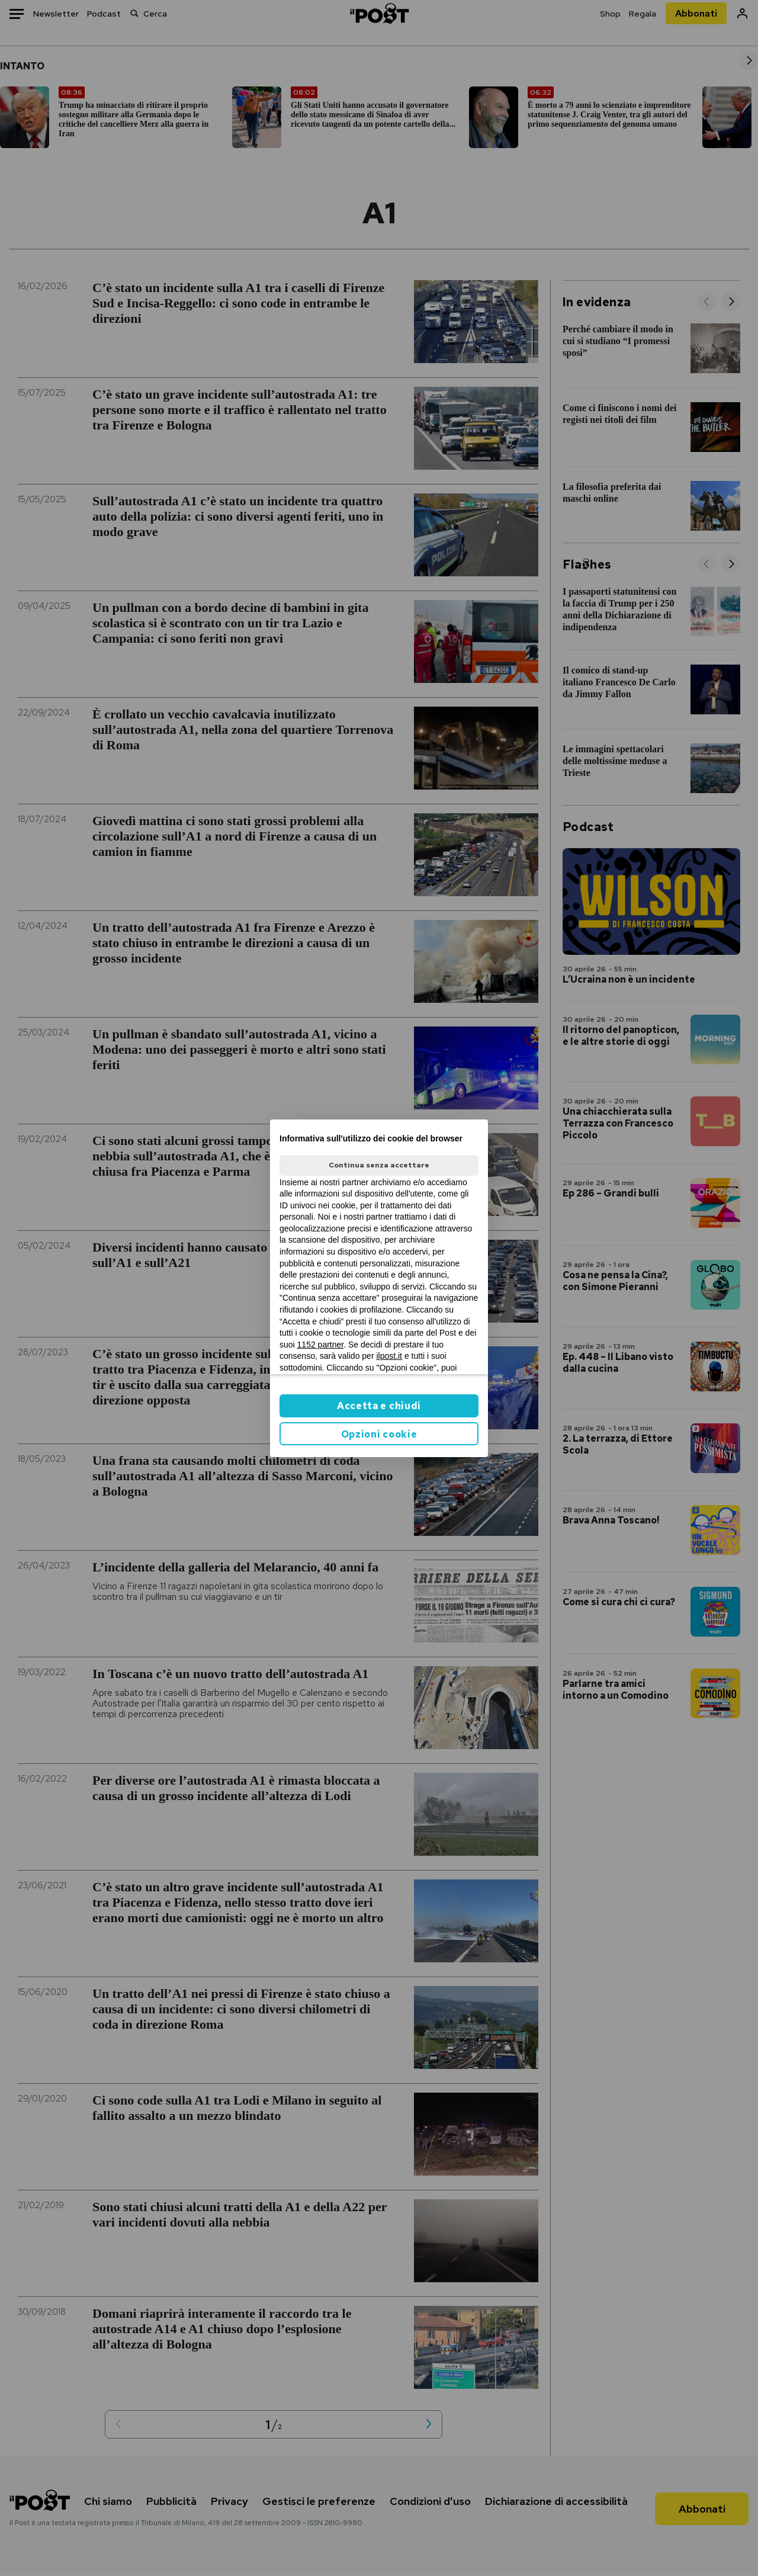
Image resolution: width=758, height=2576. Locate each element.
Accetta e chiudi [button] (379, 1406)
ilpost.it (389, 1356)
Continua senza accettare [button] (379, 1165)
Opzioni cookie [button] (379, 1434)
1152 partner (320, 1344)
